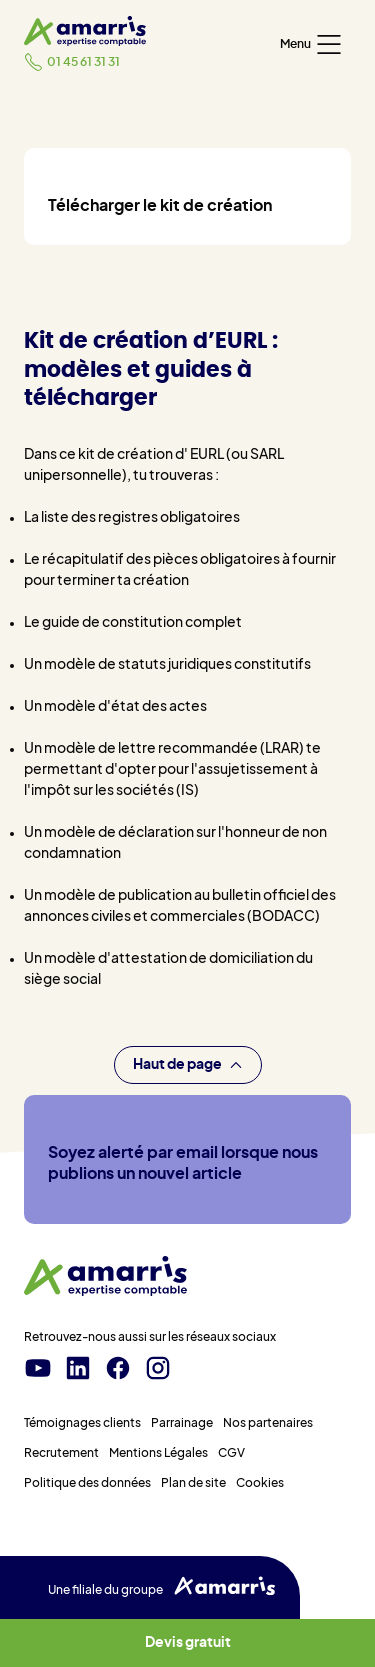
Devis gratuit (188, 1643)
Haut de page (188, 1065)
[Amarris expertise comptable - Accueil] (85, 31)
